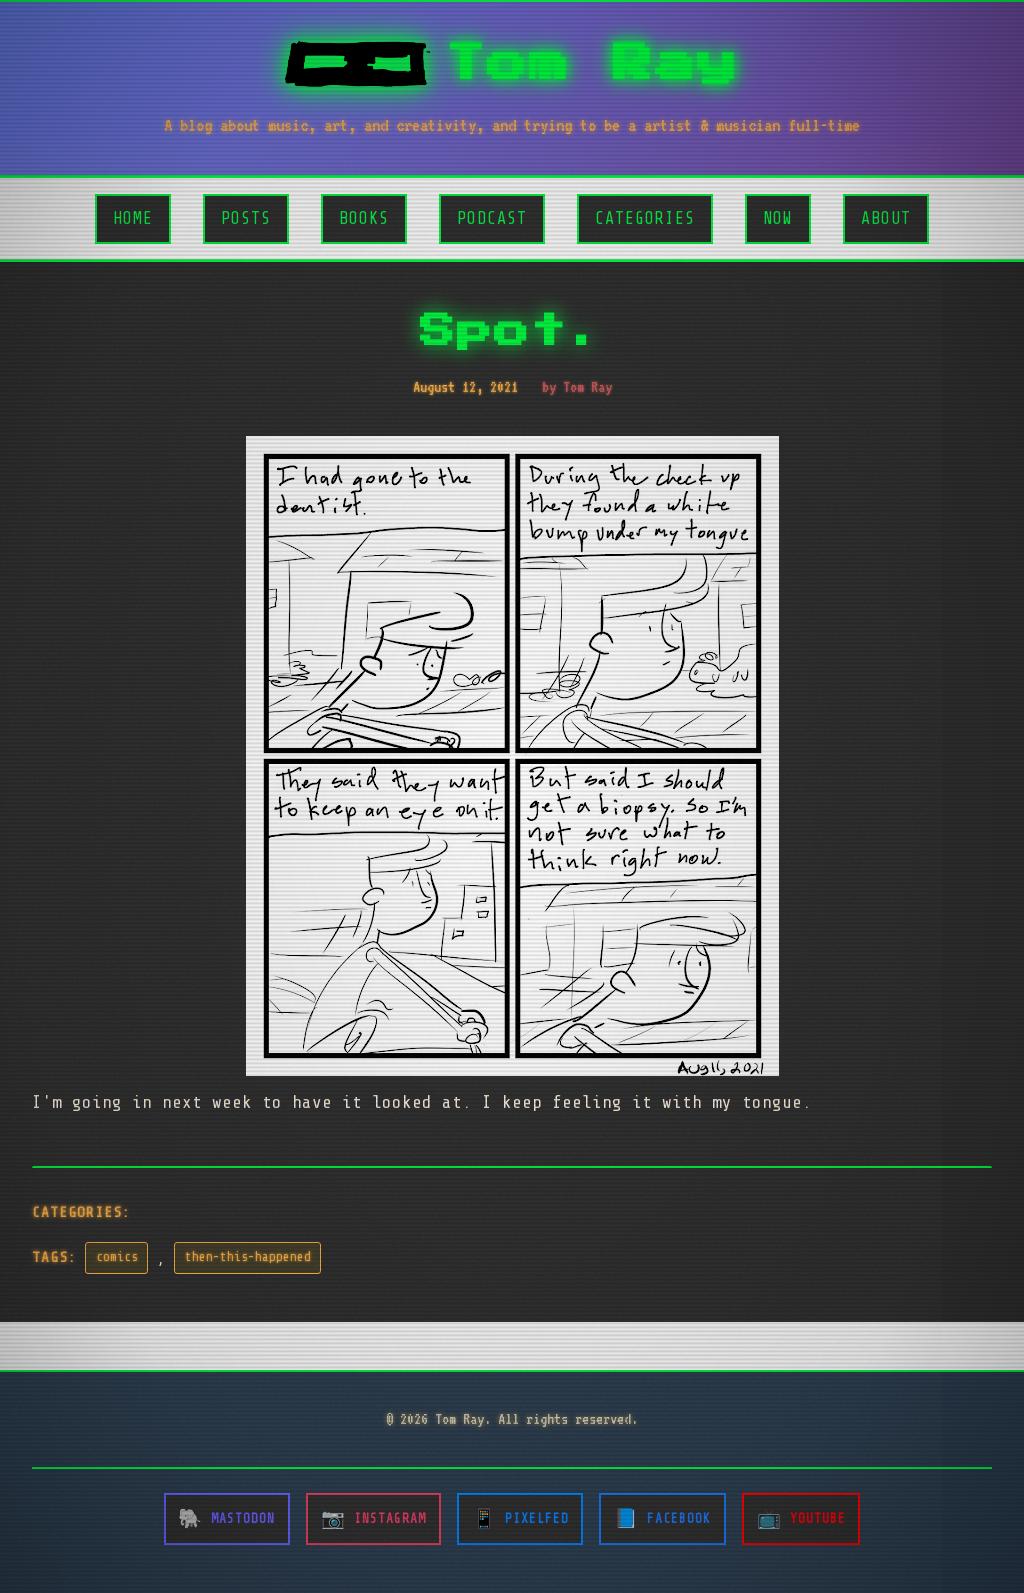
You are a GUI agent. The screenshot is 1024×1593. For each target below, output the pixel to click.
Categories (645, 218)
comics (117, 1257)
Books (364, 218)
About (886, 218)
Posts (246, 218)
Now (778, 218)
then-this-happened (248, 1257)
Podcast (492, 218)
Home (133, 218)
